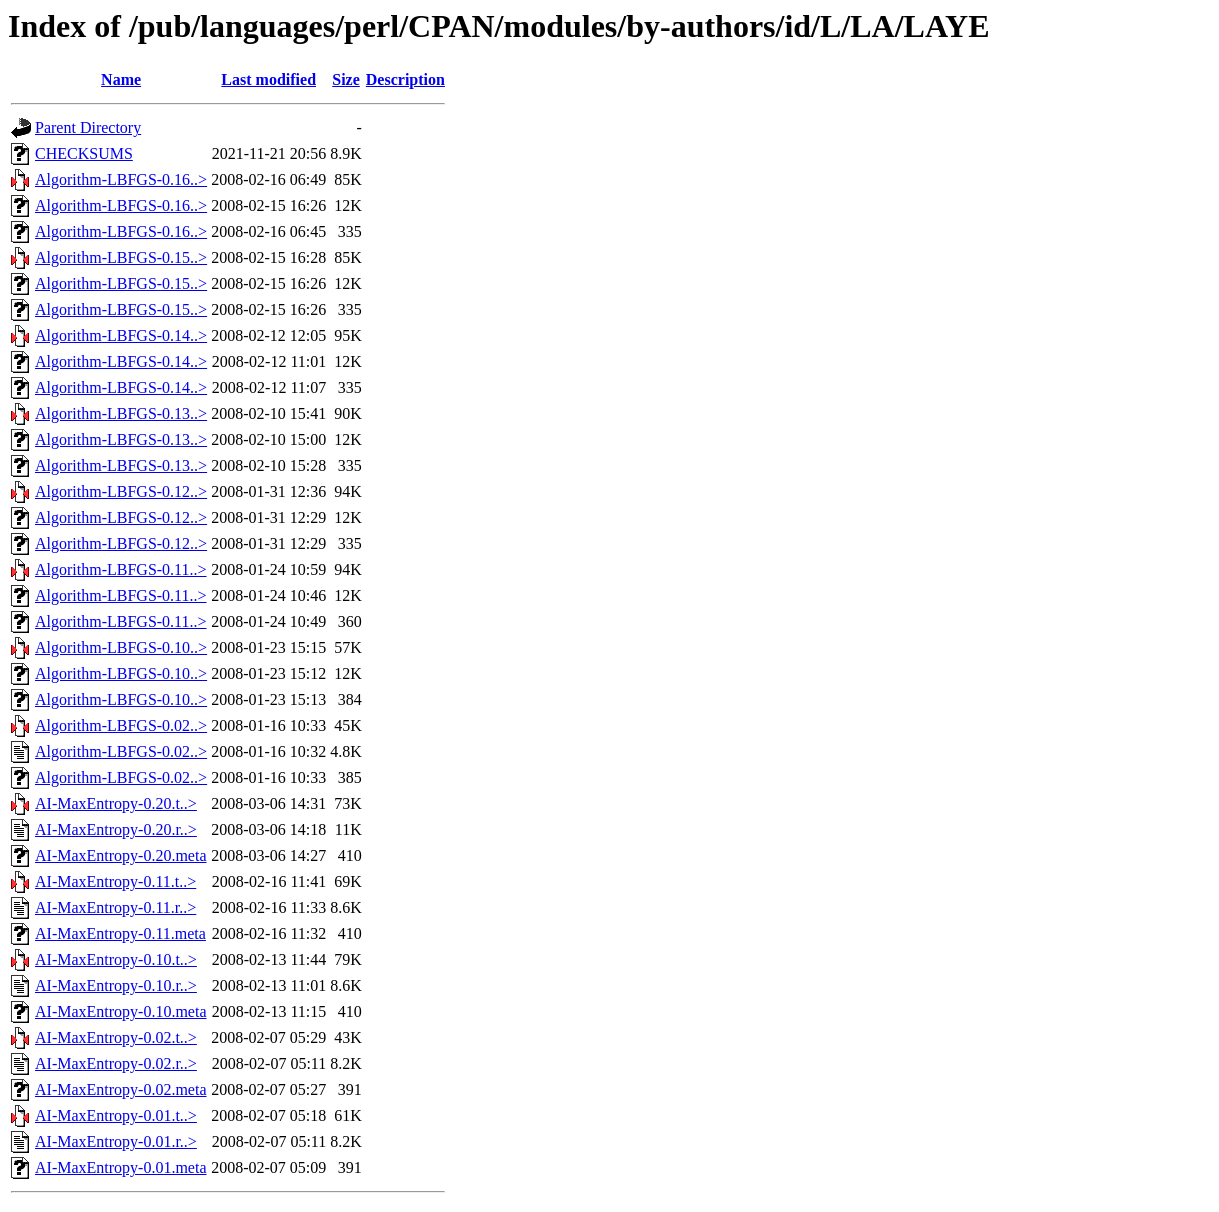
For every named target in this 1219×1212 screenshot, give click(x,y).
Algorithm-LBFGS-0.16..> (121, 179)
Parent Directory (88, 127)
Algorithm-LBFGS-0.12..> (121, 491)
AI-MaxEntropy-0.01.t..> (116, 1115)
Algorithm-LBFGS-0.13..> (121, 413)
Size (346, 79)
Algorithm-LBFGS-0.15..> (121, 257)
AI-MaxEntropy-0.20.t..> (116, 803)
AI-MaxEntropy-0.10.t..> (116, 959)
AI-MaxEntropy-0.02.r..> (116, 1063)
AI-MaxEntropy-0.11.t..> (115, 881)
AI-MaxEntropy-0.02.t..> (116, 1037)
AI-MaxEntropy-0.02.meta (121, 1089)
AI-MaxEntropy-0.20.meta (121, 855)
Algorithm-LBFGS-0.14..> (121, 335)
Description (405, 79)
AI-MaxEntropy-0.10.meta (121, 1011)
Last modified (268, 79)
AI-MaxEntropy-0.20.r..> (116, 829)
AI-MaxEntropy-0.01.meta (121, 1167)
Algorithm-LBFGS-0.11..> (121, 569)
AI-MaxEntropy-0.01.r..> (116, 1141)
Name (121, 79)
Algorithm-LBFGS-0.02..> (121, 725)
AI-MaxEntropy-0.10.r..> (116, 985)
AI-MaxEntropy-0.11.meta (120, 933)
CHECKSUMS (84, 153)
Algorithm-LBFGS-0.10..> (121, 647)
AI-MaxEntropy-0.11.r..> (115, 907)
